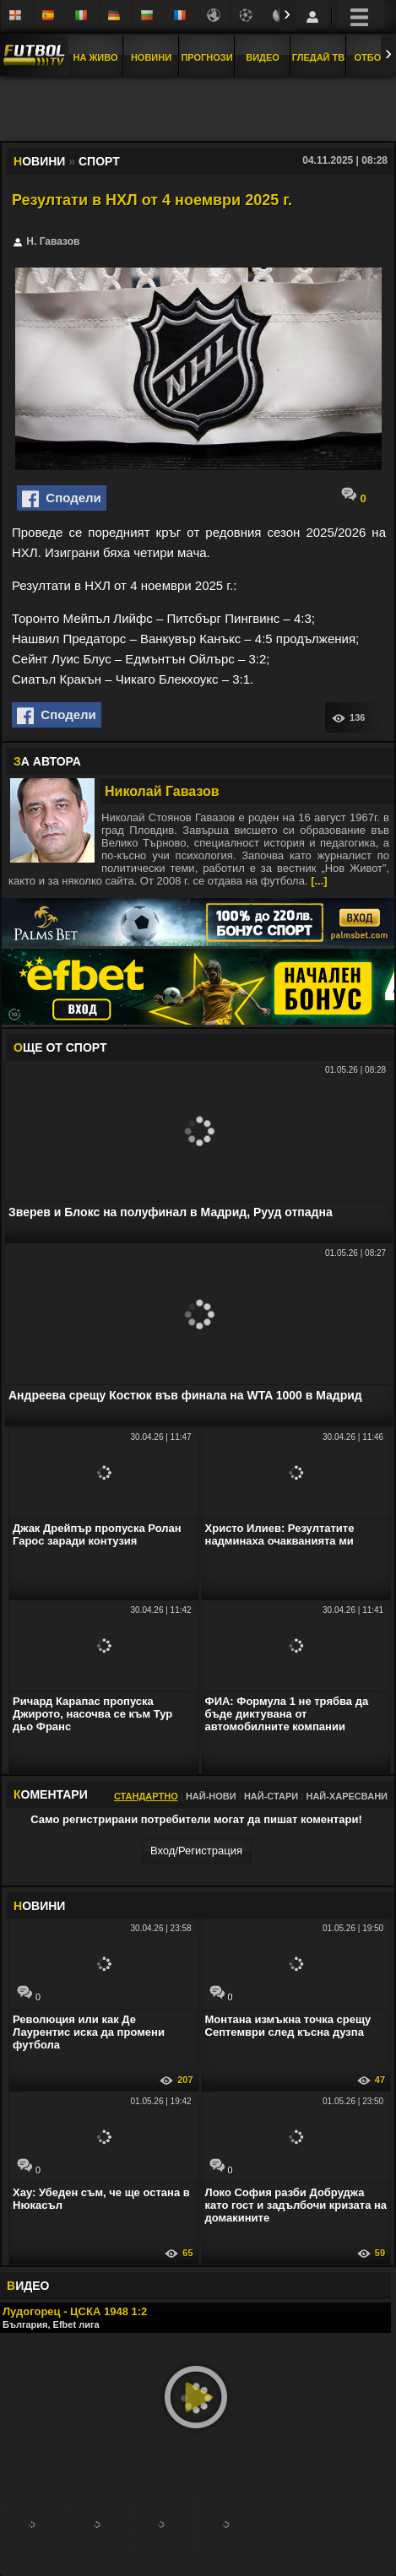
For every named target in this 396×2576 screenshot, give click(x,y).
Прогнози (206, 57)
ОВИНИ (39, 1906)
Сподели (61, 498)
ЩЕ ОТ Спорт (60, 1047)
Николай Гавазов (162, 791)
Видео (262, 57)
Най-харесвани (347, 1796)
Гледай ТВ (318, 57)
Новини (151, 57)
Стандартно (146, 1796)
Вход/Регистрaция (196, 1850)
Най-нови (211, 1796)
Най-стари (271, 1796)
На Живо (95, 57)
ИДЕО (28, 2285)
